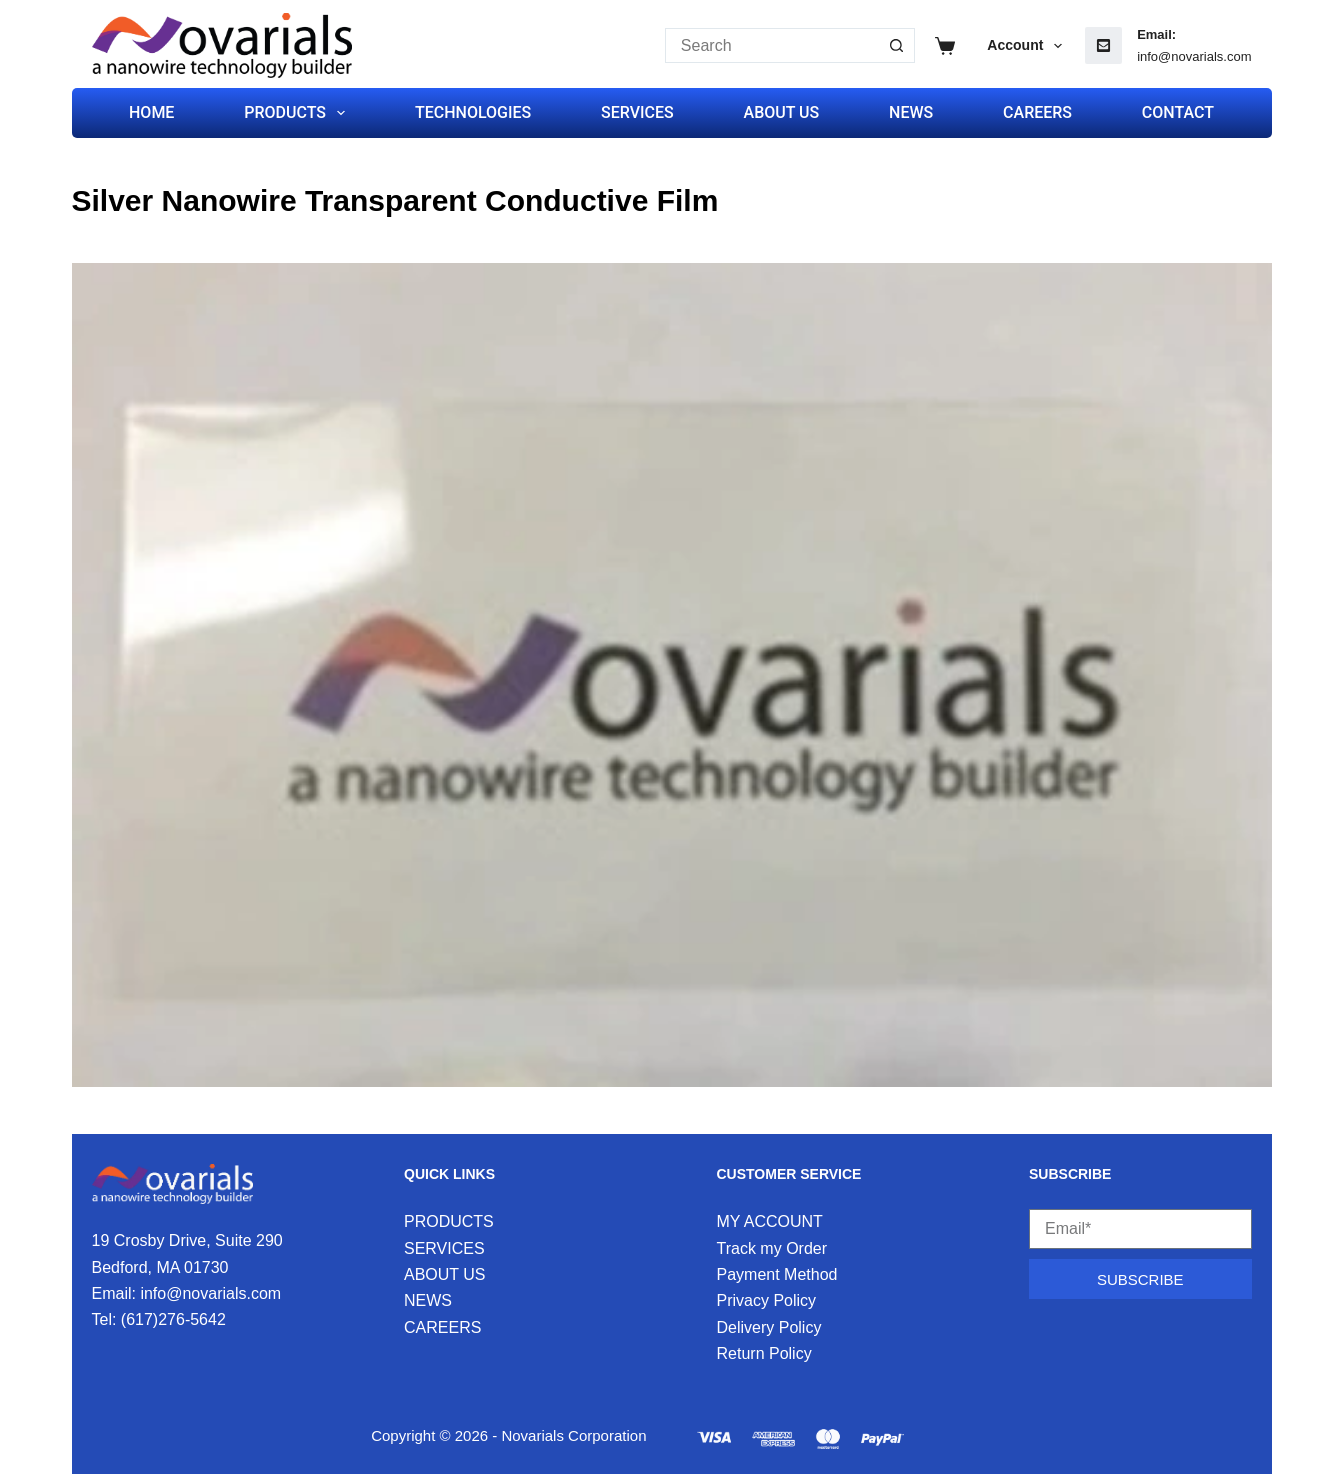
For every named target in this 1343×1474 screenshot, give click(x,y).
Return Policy (764, 1353)
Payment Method (777, 1274)
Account (1028, 46)
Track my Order (772, 1248)
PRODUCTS (298, 113)
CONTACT (1178, 112)
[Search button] (897, 45)
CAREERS (1037, 112)
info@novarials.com (1194, 56)
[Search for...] (772, 45)
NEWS (911, 112)
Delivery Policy (769, 1327)
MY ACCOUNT (770, 1221)
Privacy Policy (767, 1300)
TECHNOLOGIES (473, 112)
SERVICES (637, 112)
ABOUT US (782, 112)
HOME (151, 112)
